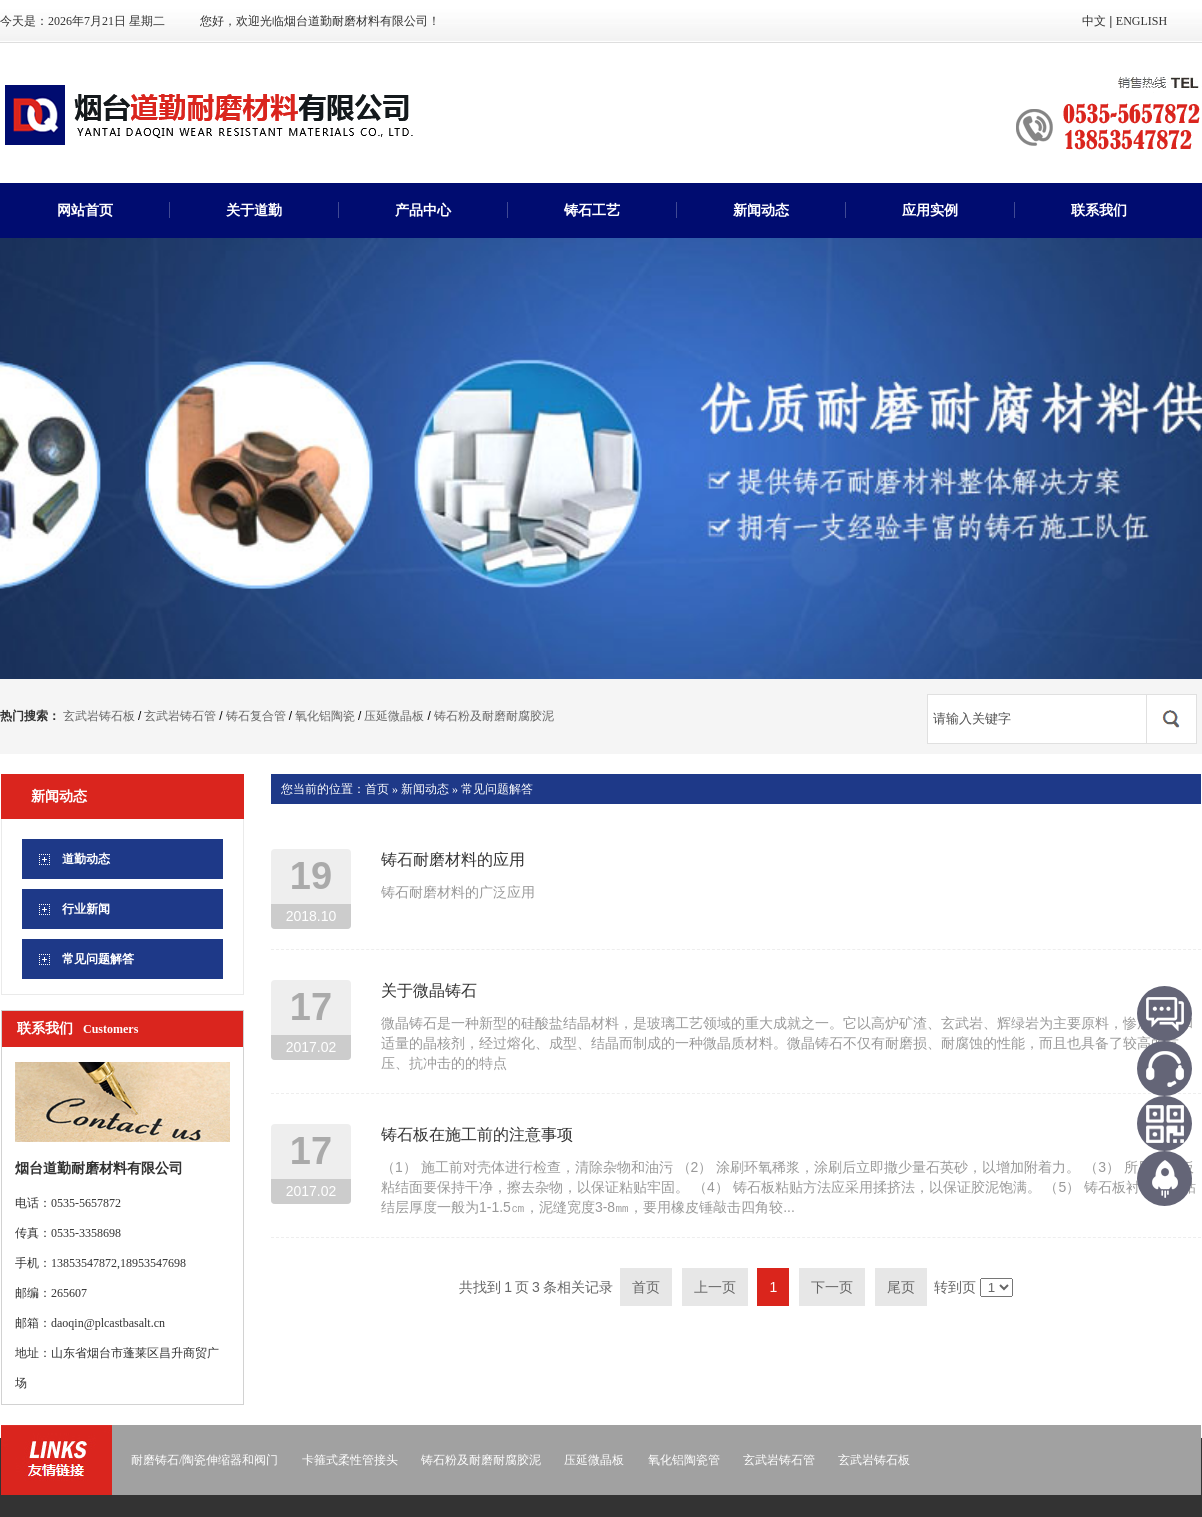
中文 (1094, 21)
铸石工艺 (592, 210)
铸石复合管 (256, 716)
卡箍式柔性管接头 (350, 1460)
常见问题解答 (497, 789)
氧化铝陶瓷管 (684, 1460)
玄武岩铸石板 (99, 716)
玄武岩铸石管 (180, 716)
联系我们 (1099, 210)
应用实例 (930, 210)
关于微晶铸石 (429, 990)
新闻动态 (761, 210)
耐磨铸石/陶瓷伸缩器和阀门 (204, 1460)
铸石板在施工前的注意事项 (477, 1134)
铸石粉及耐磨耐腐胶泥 (494, 716)
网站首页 (85, 210)
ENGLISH (1141, 21)
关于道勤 (254, 210)
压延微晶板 (394, 716)
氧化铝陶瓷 (325, 716)
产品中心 (423, 210)
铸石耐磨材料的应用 (453, 859)
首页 (377, 789)
